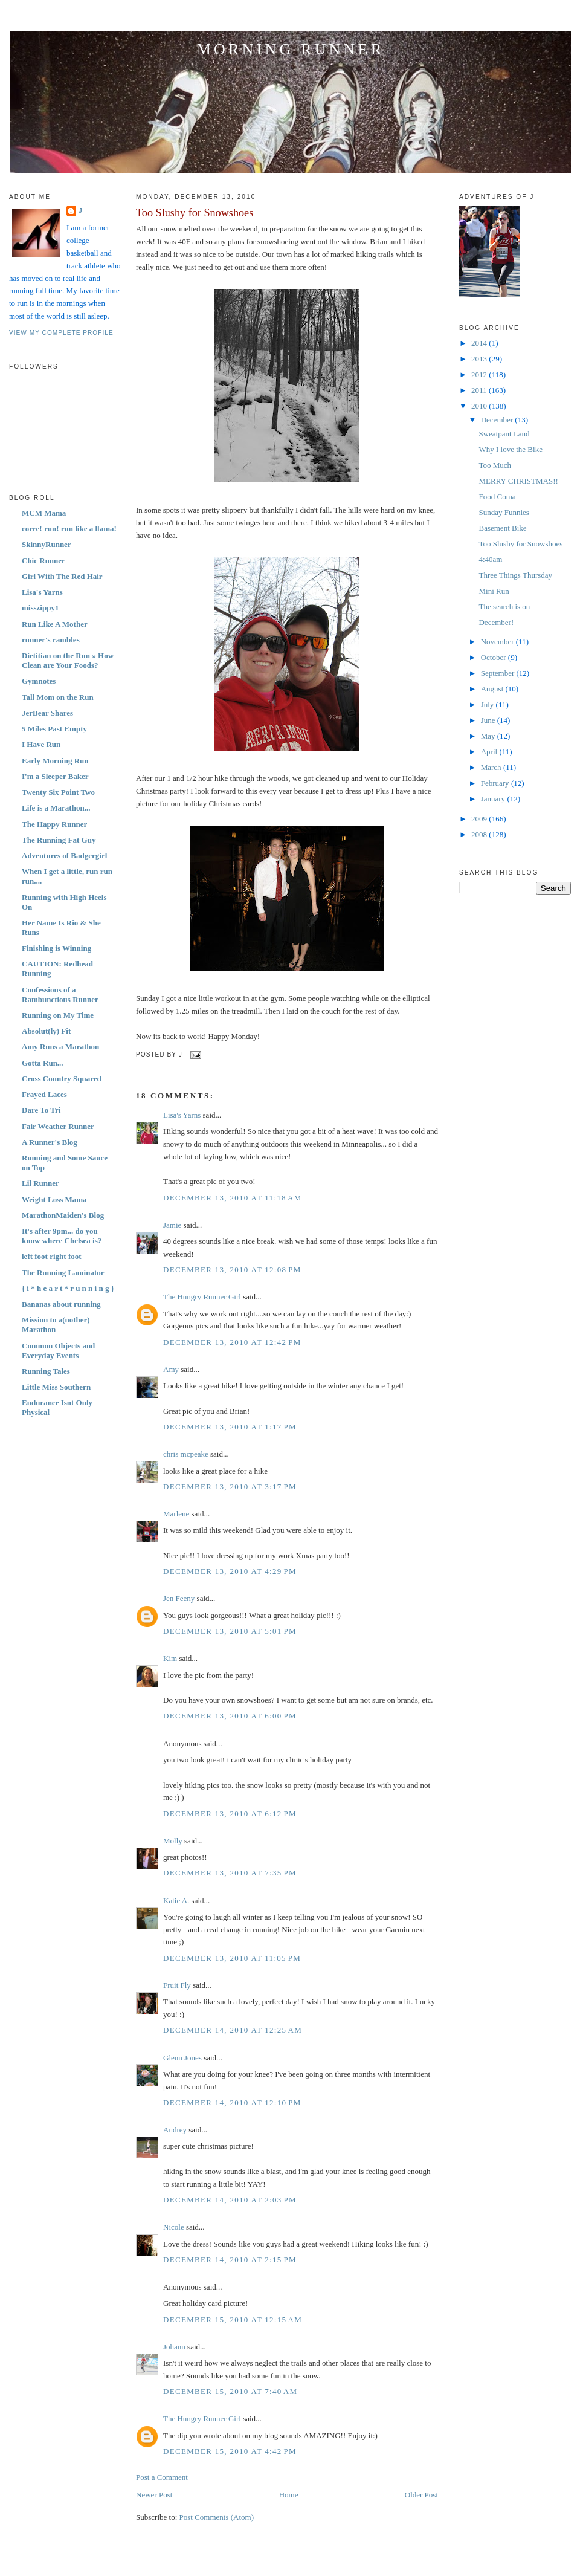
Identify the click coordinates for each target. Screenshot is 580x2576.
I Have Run (41, 744)
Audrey (175, 2129)
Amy (171, 1369)
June (489, 720)
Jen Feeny (179, 1598)
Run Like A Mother (55, 624)
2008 (480, 834)
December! (496, 622)
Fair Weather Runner (58, 1126)
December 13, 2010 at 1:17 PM (230, 1426)
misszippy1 (40, 607)
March (492, 767)
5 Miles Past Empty (54, 728)
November (498, 641)
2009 (480, 818)
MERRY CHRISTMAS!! (518, 480)
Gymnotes (39, 680)
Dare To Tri (41, 1110)
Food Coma (496, 496)
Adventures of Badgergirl (64, 855)
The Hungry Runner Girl (202, 1296)
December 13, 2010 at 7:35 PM (230, 1872)
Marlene (176, 1513)
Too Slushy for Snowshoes (194, 213)
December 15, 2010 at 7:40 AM (230, 2391)
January (494, 798)
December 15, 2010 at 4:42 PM (230, 2451)
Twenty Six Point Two (58, 792)
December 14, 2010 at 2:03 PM (230, 2199)
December (498, 419)
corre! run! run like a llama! (69, 528)
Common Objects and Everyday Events (58, 1350)
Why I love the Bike (510, 449)
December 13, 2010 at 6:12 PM (230, 1813)
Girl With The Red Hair (62, 576)
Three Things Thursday (515, 575)
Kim (170, 1658)
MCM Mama (44, 512)
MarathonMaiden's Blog (63, 1215)
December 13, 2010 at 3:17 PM (230, 1486)
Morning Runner (290, 49)
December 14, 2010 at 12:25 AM (232, 2029)
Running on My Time (58, 1015)
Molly (172, 1840)
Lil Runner (40, 1183)
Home (288, 2494)
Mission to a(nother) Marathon (56, 1324)
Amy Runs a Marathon (60, 1046)
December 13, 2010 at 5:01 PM (230, 1631)
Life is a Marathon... (56, 807)
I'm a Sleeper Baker (55, 776)
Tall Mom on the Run (58, 697)
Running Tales (46, 1371)
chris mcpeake (185, 1453)
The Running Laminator (63, 1272)
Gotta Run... (42, 1062)
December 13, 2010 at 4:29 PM (230, 1571)
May (489, 735)
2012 (480, 374)
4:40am (490, 559)
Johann (174, 2346)
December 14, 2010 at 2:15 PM (230, 2259)
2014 (480, 343)
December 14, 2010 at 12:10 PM (232, 2102)
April (490, 751)
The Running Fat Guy (58, 839)
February (496, 783)
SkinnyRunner (46, 544)
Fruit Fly (177, 1985)
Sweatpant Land (503, 433)
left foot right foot (52, 1256)
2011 (480, 390)
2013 (480, 358)
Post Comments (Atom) (216, 2517)
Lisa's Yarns (42, 592)
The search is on (504, 606)
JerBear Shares (47, 712)
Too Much (494, 465)
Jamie (172, 1224)
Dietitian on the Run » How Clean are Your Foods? (68, 660)
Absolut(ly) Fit (46, 1030)
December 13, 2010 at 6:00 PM (230, 1715)
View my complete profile (61, 332)
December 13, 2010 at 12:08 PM (232, 1269)
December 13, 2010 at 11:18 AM (232, 1197)
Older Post (421, 2494)
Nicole (173, 2226)
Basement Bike (502, 527)
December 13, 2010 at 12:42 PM (232, 1342)
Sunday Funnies (503, 512)
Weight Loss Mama (54, 1199)
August (493, 688)
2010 (480, 405)
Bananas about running (61, 1304)
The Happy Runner (54, 824)
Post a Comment (162, 2477)
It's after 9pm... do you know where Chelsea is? (62, 1235)
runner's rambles (51, 639)
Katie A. (176, 1900)
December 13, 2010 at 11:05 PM (232, 1958)
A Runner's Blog (49, 1142)
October (494, 657)
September (499, 673)
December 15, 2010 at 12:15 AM (232, 2319)
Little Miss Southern (56, 1386)
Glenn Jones (182, 2057)
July (488, 704)
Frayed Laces (44, 1094)
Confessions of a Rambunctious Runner (60, 994)
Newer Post (154, 2494)
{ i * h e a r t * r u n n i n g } (68, 1288)
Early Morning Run (55, 760)
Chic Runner (43, 560)
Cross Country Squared (62, 1078)
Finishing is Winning (56, 948)
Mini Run (493, 590)
